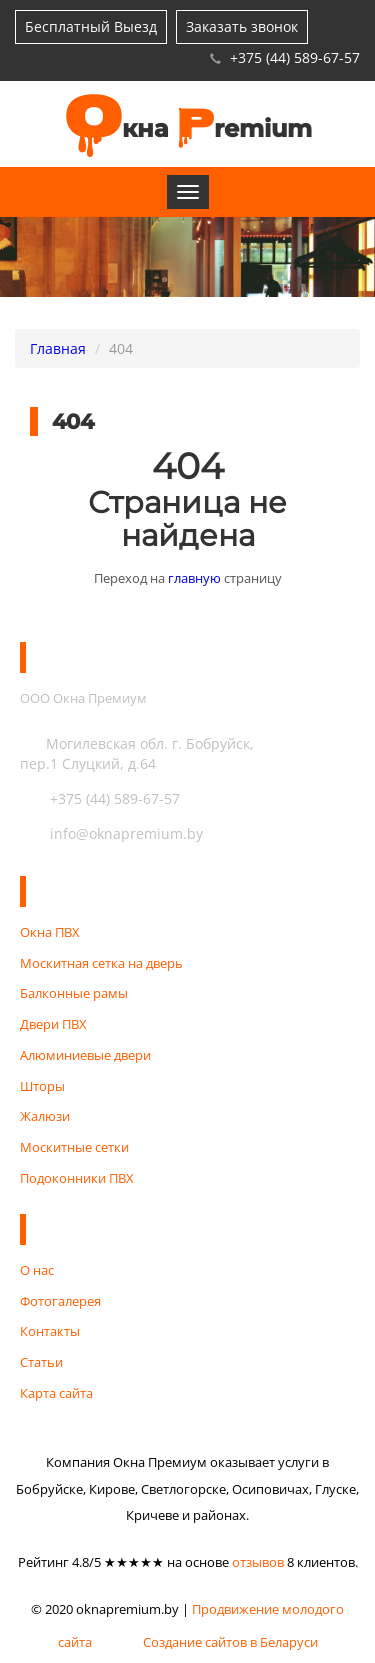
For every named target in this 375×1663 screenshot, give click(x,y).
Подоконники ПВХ (77, 1178)
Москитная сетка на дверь (101, 963)
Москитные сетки (74, 1147)
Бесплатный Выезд (91, 26)
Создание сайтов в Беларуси (230, 1641)
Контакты (50, 1331)
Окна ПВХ (50, 932)
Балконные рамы (74, 993)
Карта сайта (56, 1393)
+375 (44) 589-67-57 (295, 57)
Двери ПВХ (53, 1024)
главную (194, 578)
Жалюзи (45, 1116)
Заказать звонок (242, 26)
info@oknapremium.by (111, 833)
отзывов (258, 1562)
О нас (37, 1270)
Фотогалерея (60, 1301)
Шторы (42, 1086)
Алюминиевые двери (85, 1055)
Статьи (41, 1362)
